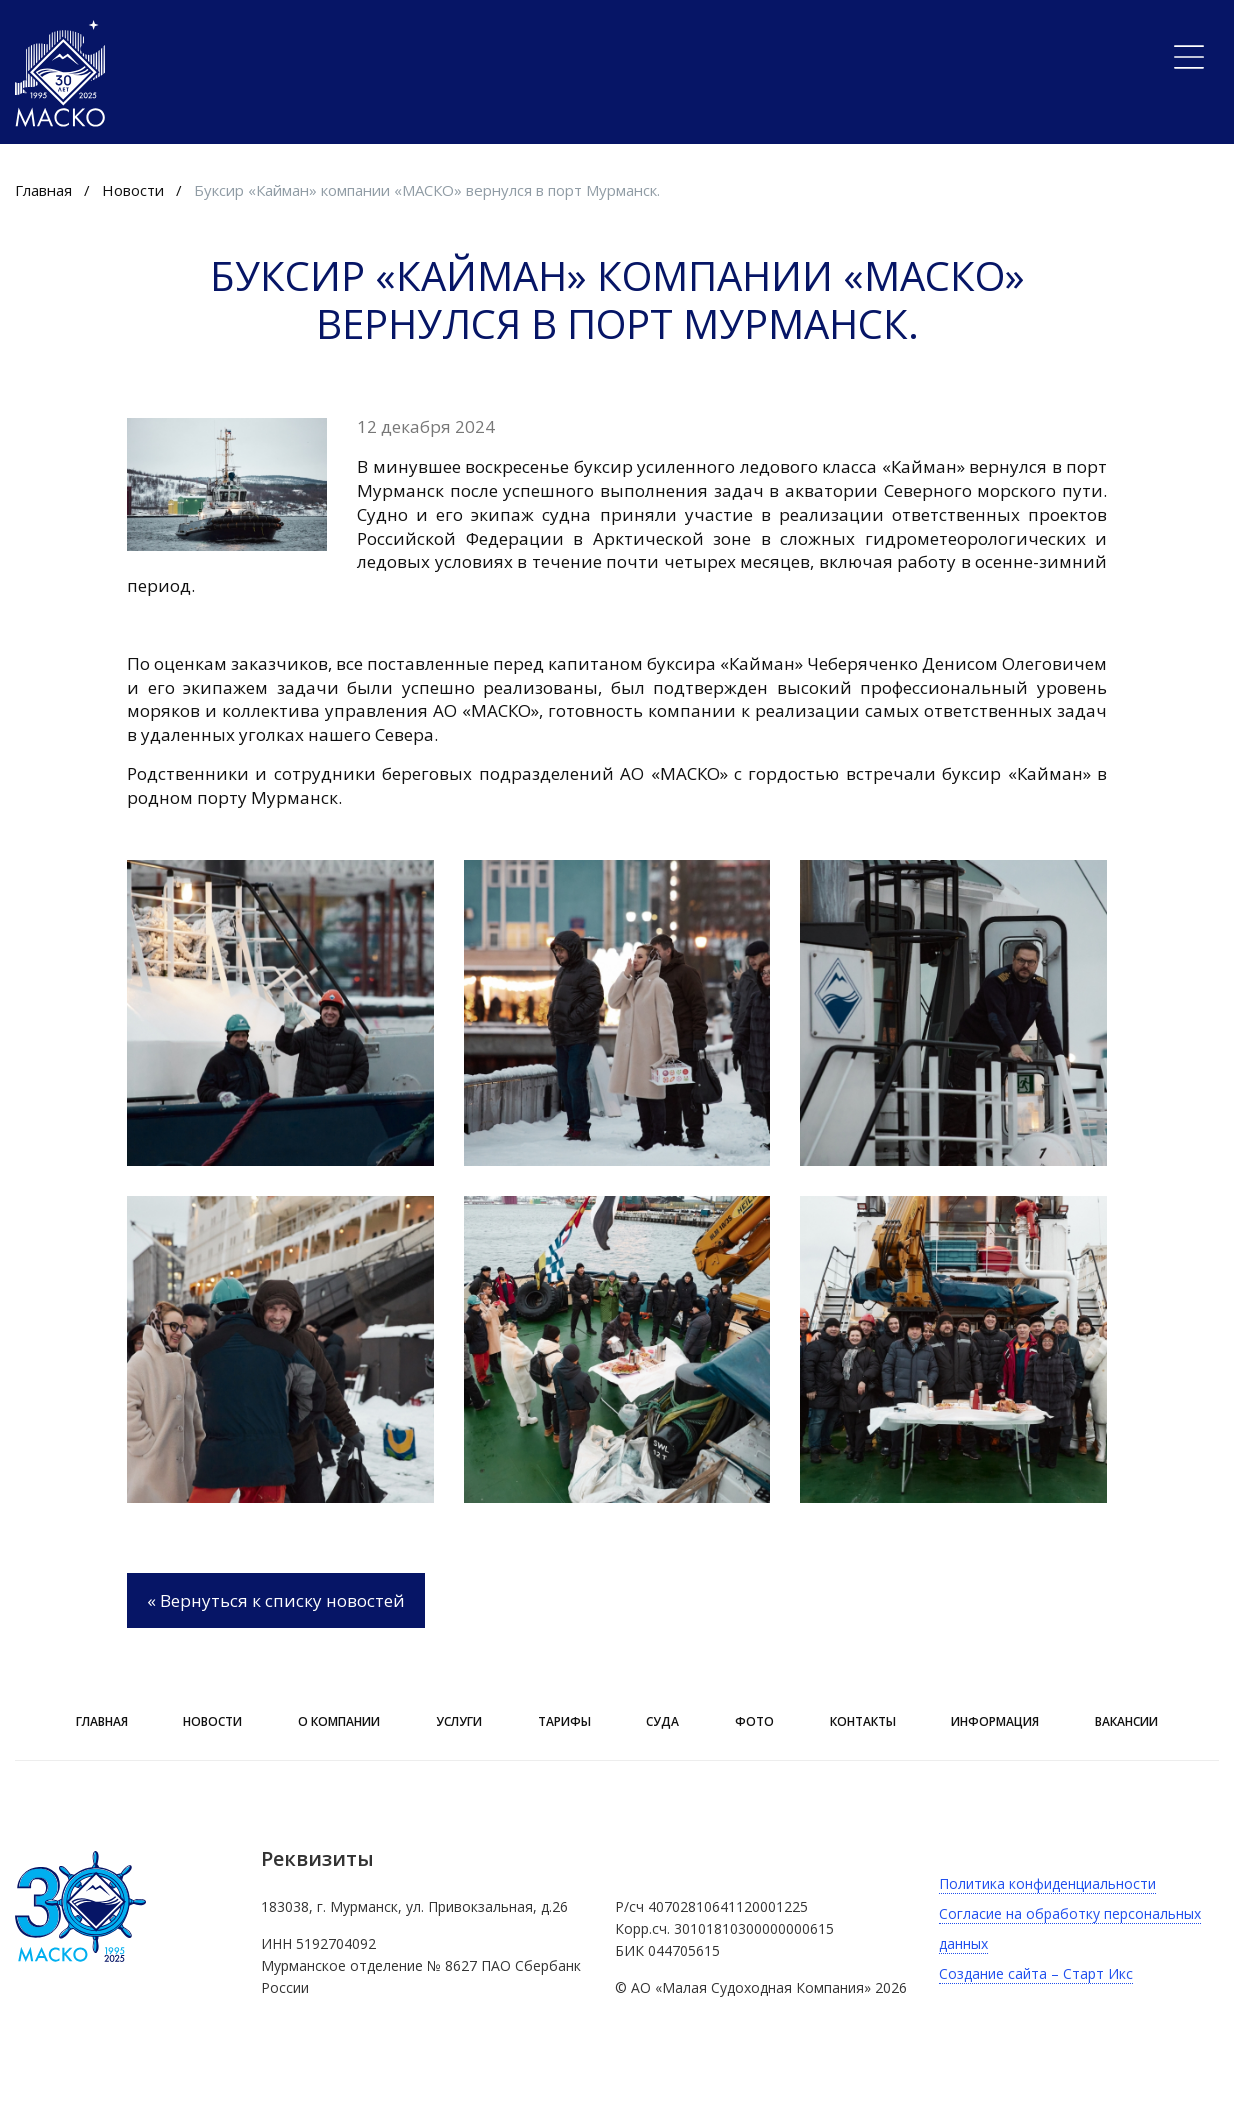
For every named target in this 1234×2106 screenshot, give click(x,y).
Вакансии (1126, 1721)
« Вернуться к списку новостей (276, 1600)
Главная (43, 190)
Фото (754, 1721)
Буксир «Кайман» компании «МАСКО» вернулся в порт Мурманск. (427, 190)
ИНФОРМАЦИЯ (995, 1721)
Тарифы (564, 1721)
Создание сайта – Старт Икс (1036, 1973)
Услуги (459, 1721)
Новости (133, 190)
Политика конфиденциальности (1047, 1883)
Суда (662, 1721)
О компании (339, 1721)
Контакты (863, 1721)
